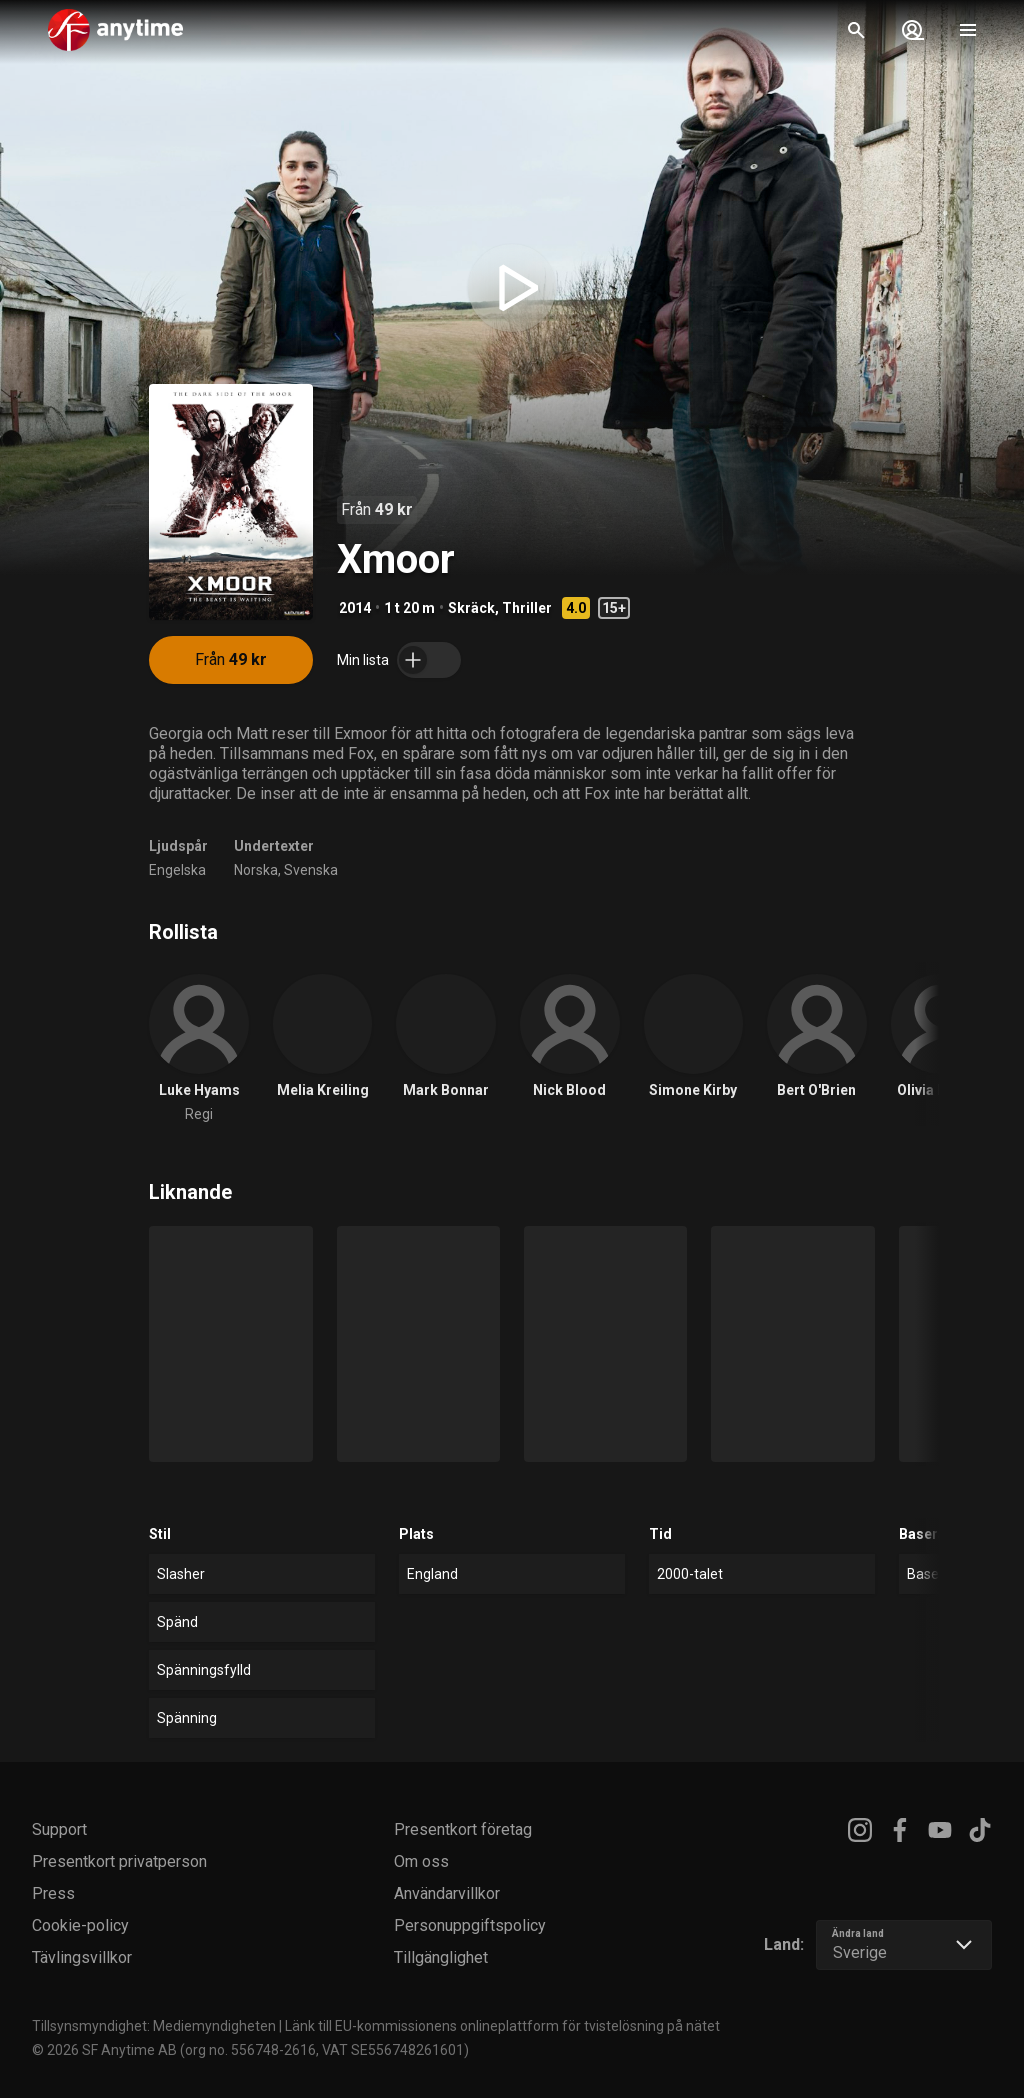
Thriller (527, 608)
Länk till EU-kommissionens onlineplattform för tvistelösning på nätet (502, 2026)
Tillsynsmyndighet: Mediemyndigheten (154, 2026)
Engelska (177, 870)
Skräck (471, 608)
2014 (355, 608)
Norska (256, 870)
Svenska (311, 870)
